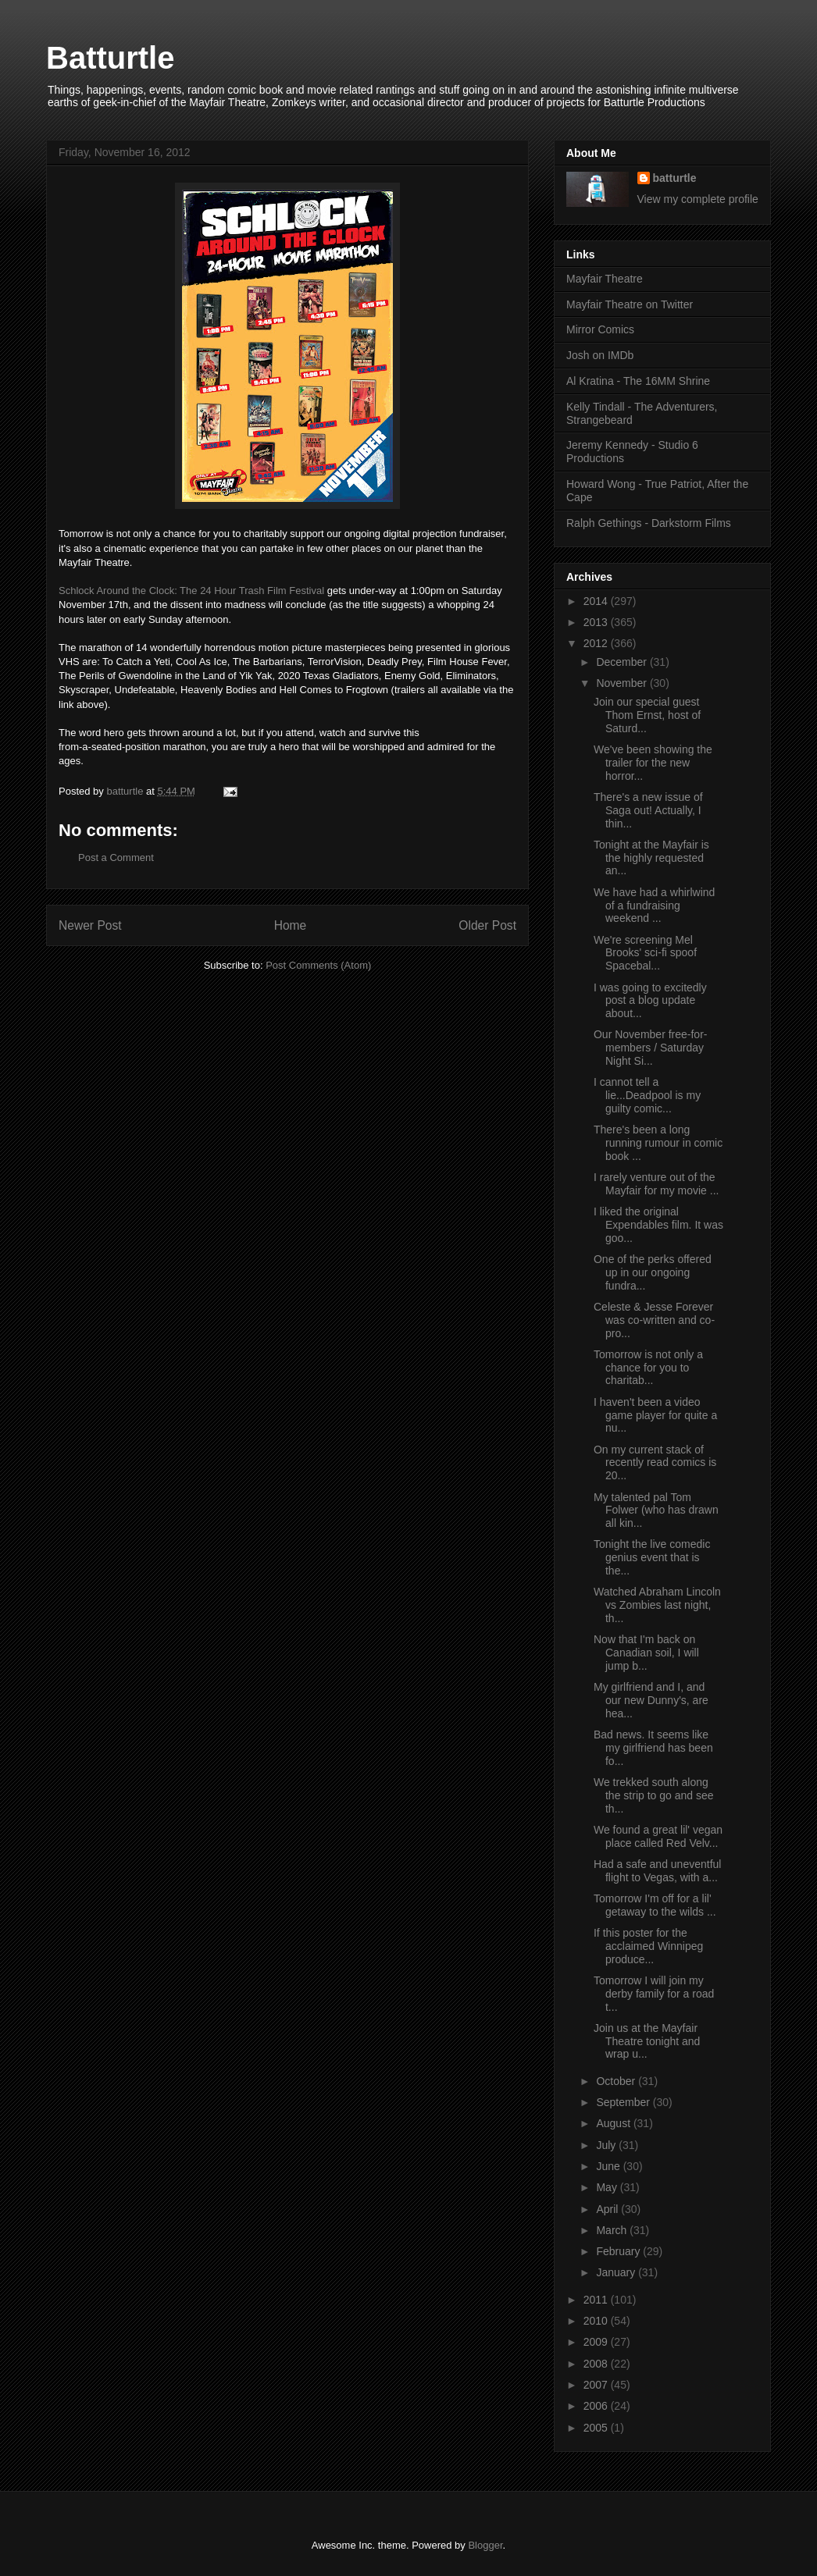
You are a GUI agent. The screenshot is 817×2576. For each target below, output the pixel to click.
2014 (597, 601)
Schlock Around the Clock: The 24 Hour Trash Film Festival (191, 590)
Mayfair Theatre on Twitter (629, 304)
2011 (597, 2299)
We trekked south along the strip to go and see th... (654, 1795)
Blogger (485, 2545)
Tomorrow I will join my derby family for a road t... (654, 1993)
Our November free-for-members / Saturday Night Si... (650, 1047)
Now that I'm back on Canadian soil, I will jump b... (646, 1652)
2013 (597, 622)
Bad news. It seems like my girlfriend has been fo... (653, 1747)
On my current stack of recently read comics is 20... (655, 1462)
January (617, 2272)
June (609, 2166)
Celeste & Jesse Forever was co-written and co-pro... (654, 1320)
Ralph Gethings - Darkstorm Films (648, 523)
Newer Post (90, 925)
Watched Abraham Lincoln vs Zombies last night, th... (657, 1604)
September (624, 2102)
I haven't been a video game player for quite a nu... (655, 1415)
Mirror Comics (600, 329)
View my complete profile (697, 199)
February (619, 2251)
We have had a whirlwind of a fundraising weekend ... (654, 905)
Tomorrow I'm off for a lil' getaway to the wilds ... (655, 1905)
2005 (597, 2427)
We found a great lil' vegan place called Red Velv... (658, 1836)
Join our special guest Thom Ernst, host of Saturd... (647, 715)
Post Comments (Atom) (318, 965)
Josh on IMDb (599, 355)
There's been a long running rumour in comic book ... (658, 1142)
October (617, 2081)
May (607, 2187)
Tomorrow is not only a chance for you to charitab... (648, 1367)
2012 (597, 643)
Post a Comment (116, 857)
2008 (597, 2363)
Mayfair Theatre (604, 278)
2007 (597, 2385)
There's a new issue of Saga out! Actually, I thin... (648, 810)
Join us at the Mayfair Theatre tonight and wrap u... (647, 2041)
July (607, 2145)
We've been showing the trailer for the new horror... (653, 762)
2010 (597, 2320)
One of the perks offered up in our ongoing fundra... (653, 1272)
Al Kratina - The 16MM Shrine (638, 381)
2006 (597, 2406)
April (608, 2209)
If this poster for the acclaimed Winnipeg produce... (648, 1946)
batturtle (675, 178)
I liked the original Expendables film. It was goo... (658, 1224)
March (613, 2230)
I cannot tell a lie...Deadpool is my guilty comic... (647, 1095)
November (622, 683)
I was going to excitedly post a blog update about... (650, 1000)
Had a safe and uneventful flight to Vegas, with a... (657, 1871)
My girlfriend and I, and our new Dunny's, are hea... (651, 1700)
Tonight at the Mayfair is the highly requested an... (651, 857)
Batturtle (110, 58)
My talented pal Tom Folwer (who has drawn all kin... (656, 1510)
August (614, 2123)
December (622, 662)
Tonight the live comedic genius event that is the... (652, 1557)
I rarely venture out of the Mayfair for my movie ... (656, 1184)
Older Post (487, 925)
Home (290, 925)
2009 (597, 2342)
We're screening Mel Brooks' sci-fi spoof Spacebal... (645, 953)
